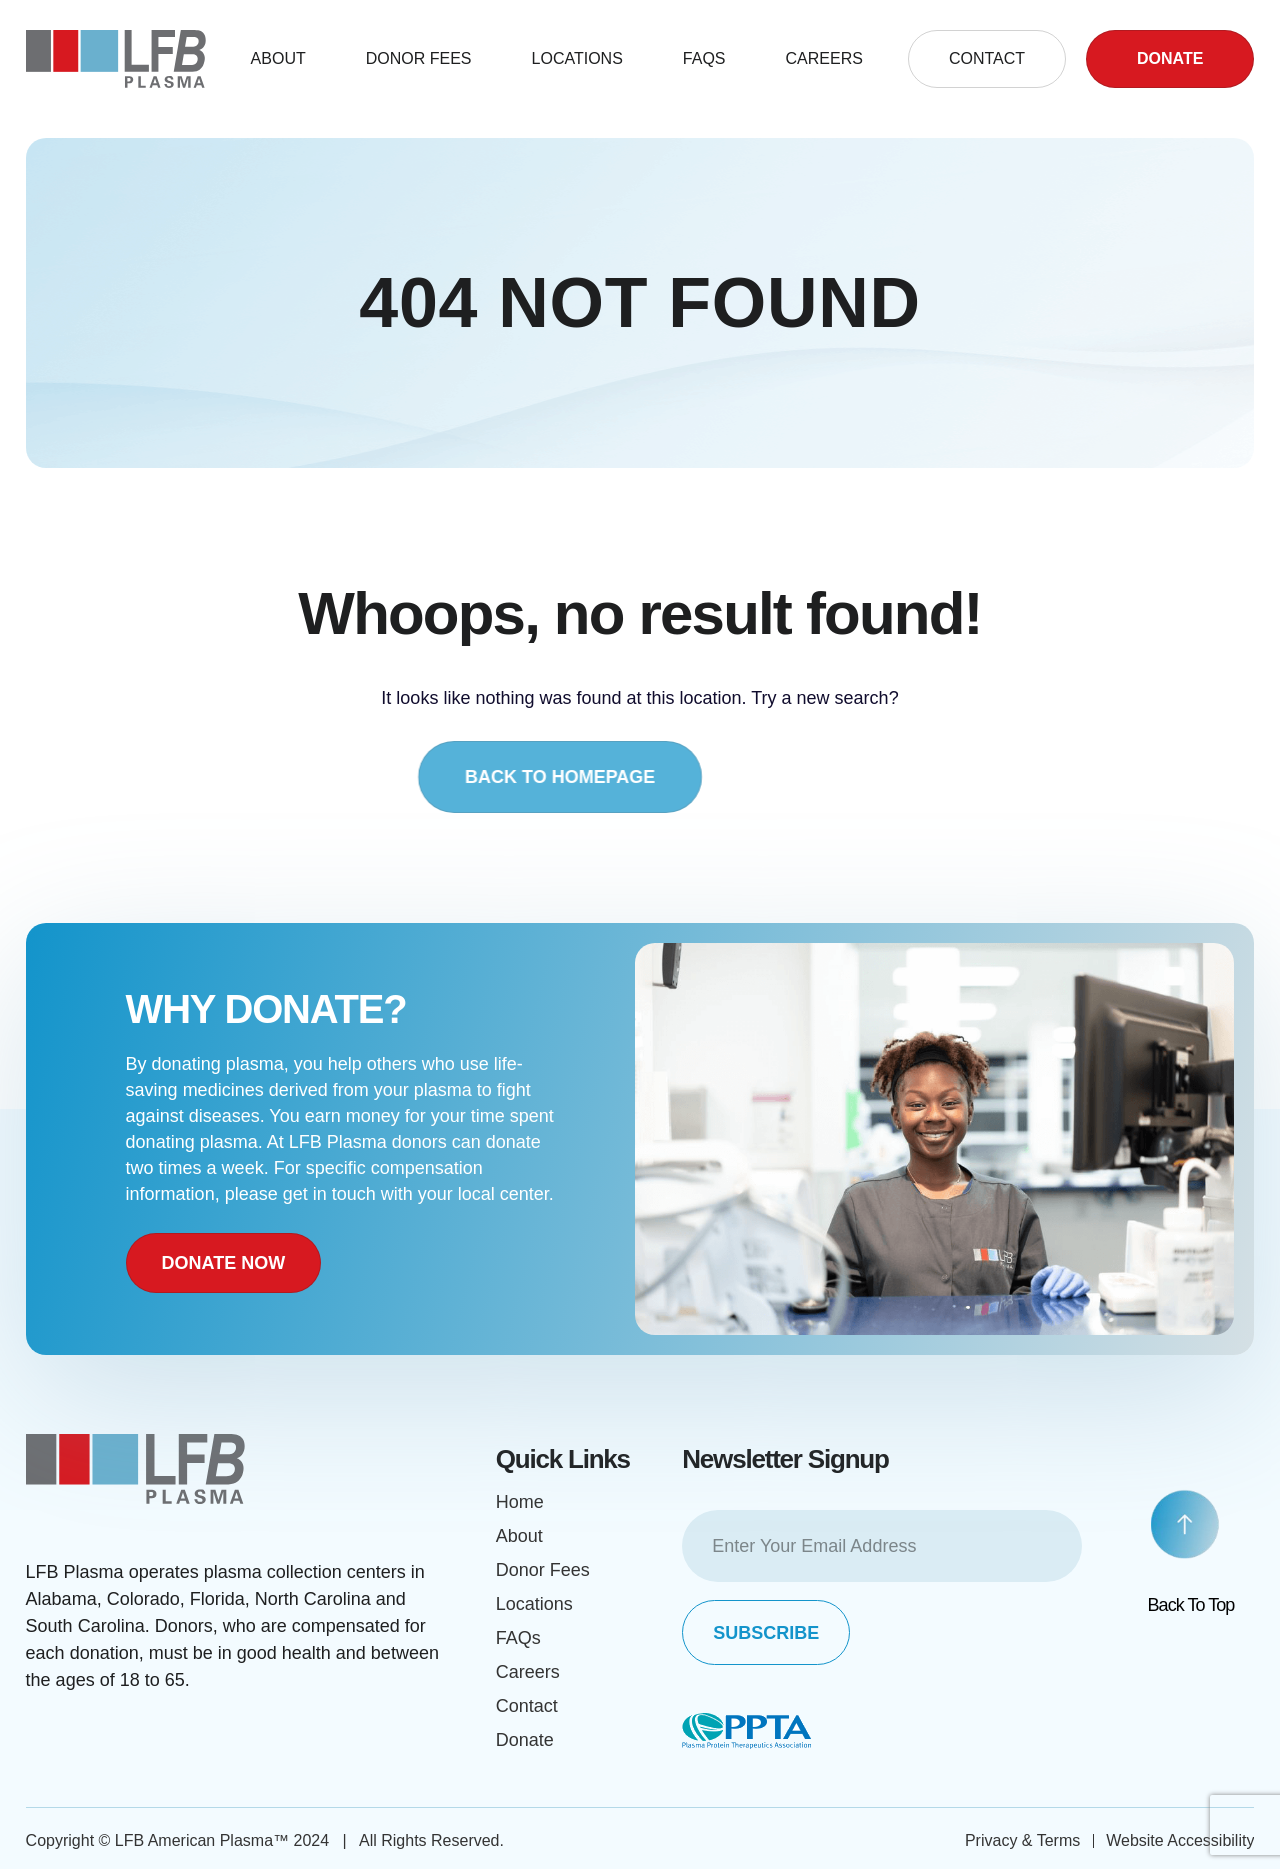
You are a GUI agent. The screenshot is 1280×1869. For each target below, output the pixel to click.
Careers (824, 58)
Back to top (1191, 1605)
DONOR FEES (419, 58)
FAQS (704, 58)
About (278, 58)
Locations (577, 58)
